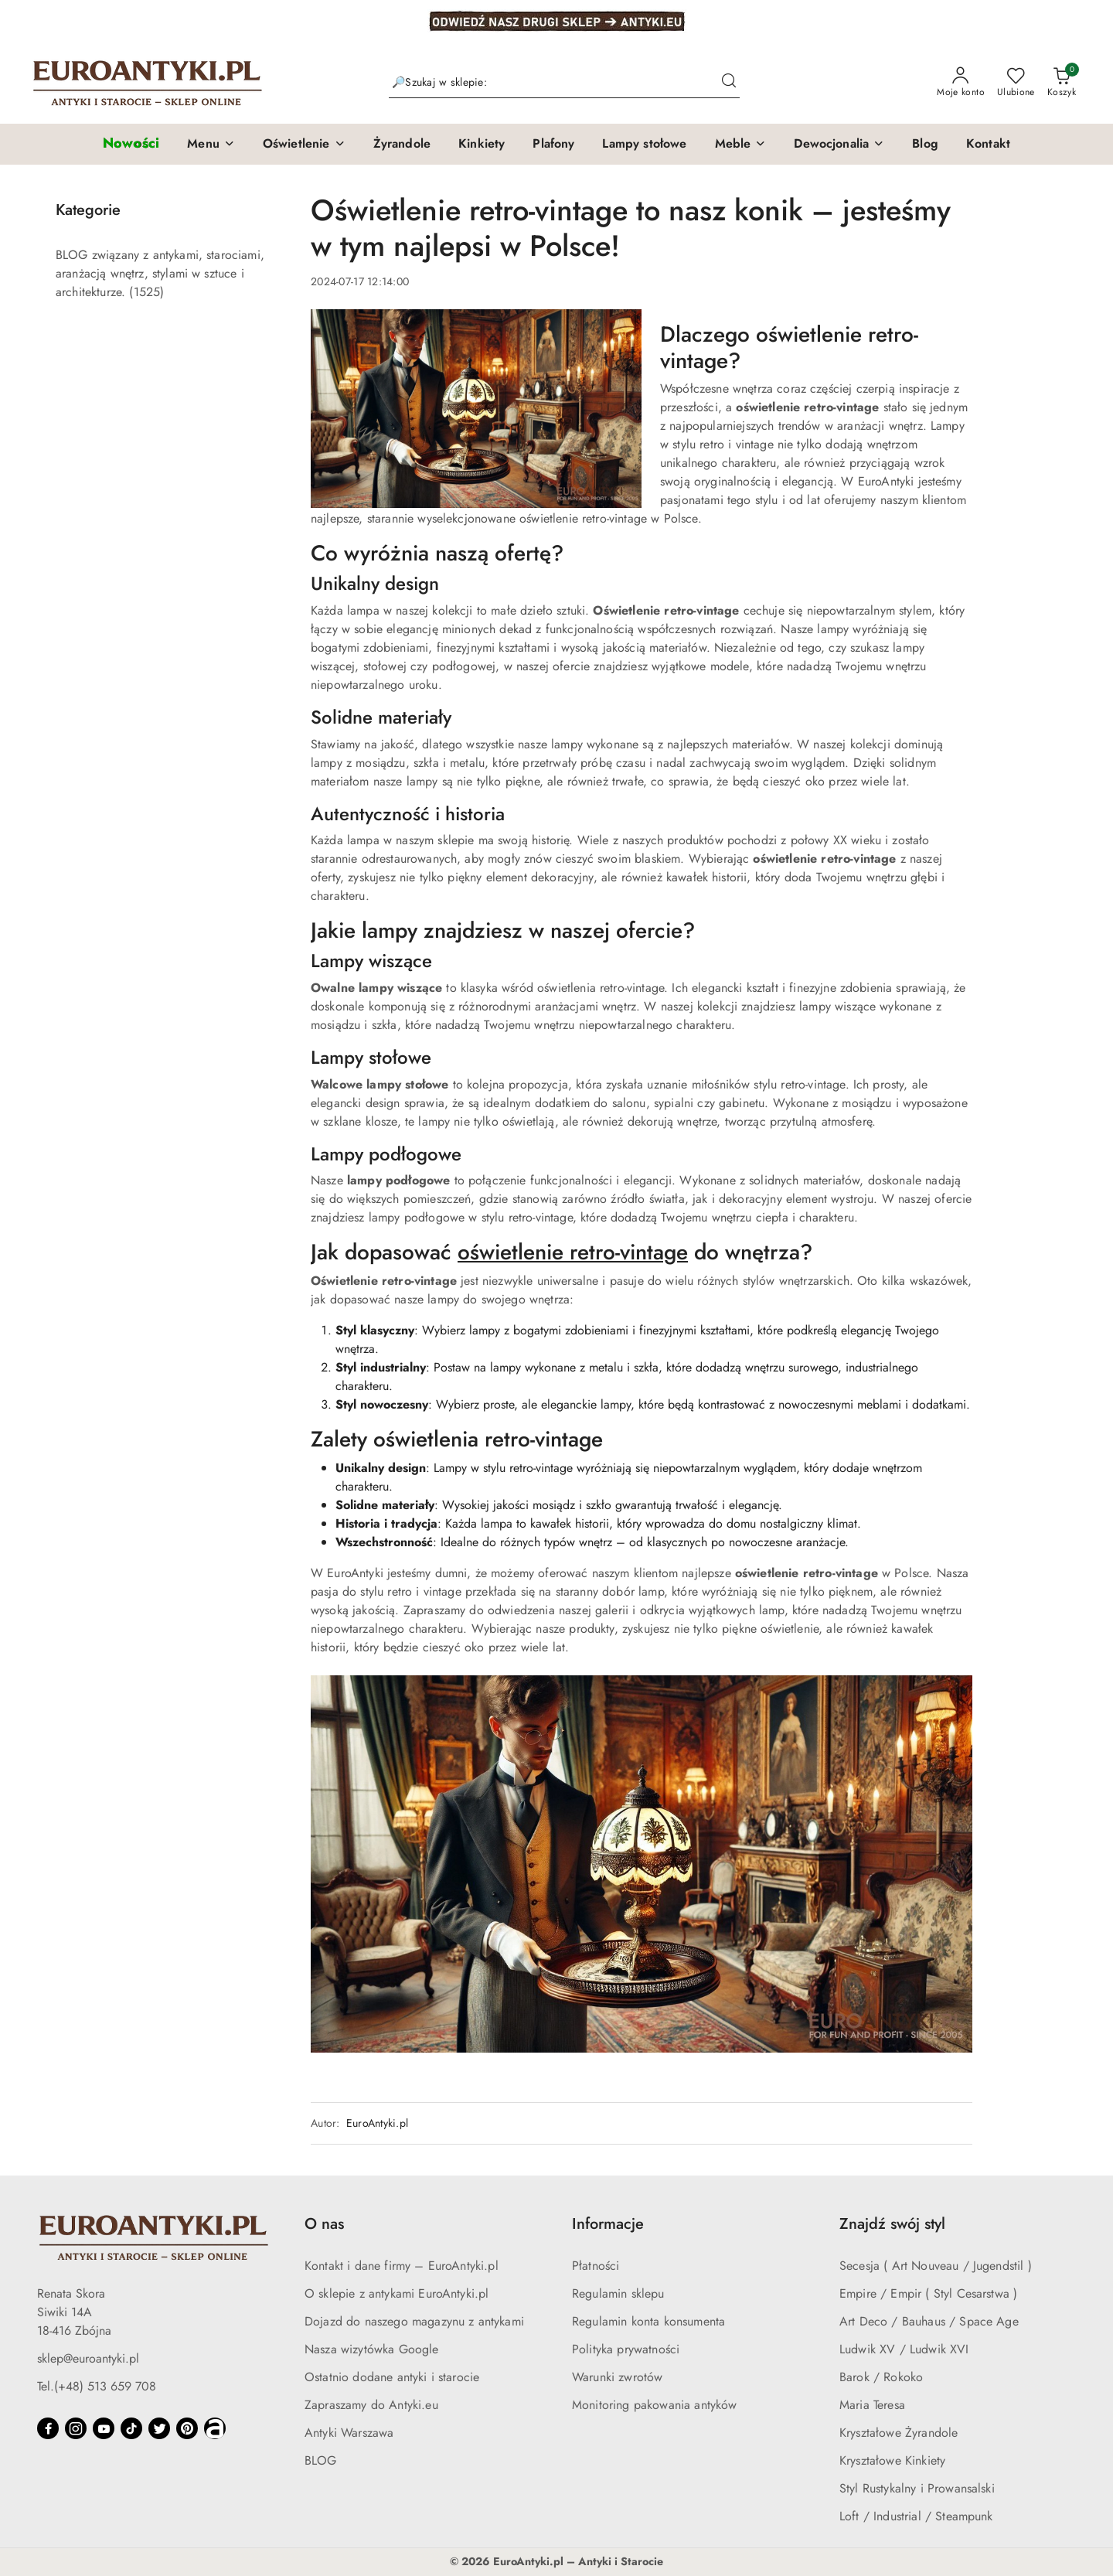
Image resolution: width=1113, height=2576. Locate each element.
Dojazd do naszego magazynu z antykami (414, 2321)
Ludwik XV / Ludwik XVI (904, 2349)
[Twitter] (159, 2428)
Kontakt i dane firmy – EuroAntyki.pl (402, 2265)
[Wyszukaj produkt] (564, 82)
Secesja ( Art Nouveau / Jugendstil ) (935, 2265)
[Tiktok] (131, 2428)
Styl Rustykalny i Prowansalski (917, 2488)
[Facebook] (48, 2428)
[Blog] (925, 144)
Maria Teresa (872, 2405)
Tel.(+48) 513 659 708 (96, 2386)
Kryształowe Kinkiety (892, 2460)
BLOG (321, 2460)
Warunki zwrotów (617, 2377)
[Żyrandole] (402, 144)
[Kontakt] (988, 144)
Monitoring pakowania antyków (654, 2405)
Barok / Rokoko (881, 2377)
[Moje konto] (961, 82)
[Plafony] (553, 144)
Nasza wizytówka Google (372, 2349)
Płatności (595, 2265)
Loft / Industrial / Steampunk (916, 2516)
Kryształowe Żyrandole (898, 2432)
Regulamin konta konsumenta (648, 2321)
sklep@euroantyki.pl (88, 2358)
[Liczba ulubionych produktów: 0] (1016, 82)
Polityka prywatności (625, 2349)
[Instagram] (76, 2428)
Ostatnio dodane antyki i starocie (392, 2377)
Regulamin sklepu (618, 2293)
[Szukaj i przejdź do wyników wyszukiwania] (729, 82)
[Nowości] (131, 144)
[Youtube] (103, 2428)
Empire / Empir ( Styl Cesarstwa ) (928, 2293)
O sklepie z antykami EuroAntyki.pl (396, 2293)
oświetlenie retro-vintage (573, 1252)
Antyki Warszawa (349, 2432)
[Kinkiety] (481, 144)
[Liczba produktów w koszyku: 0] (1061, 82)
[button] (211, 144)
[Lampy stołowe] (644, 144)
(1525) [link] (146, 292)
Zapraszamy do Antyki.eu (371, 2405)
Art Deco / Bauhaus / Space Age (929, 2321)
